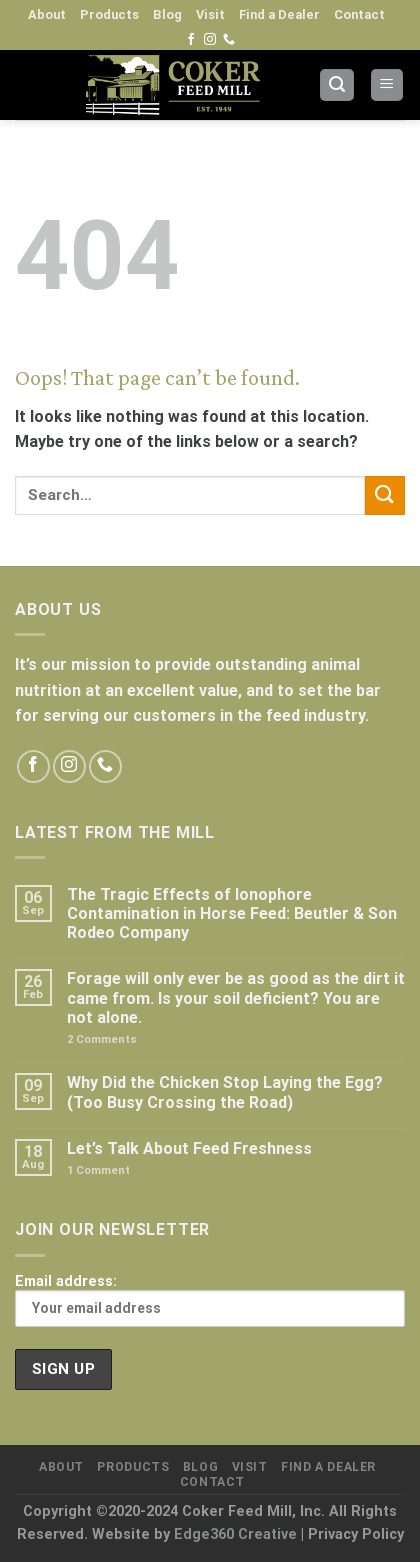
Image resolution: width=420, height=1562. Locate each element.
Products (109, 14)
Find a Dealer (279, 14)
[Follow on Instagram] (210, 40)
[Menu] (387, 85)
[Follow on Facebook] (191, 40)
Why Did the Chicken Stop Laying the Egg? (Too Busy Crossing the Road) (225, 1092)
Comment (98, 1170)
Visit (210, 14)
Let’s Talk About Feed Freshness (189, 1148)
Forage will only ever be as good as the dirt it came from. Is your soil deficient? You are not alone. (236, 997)
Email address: (210, 1300)
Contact (359, 14)
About (47, 14)
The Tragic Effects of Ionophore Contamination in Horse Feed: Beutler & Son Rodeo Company (232, 913)
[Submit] (385, 495)
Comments (102, 1039)
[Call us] (229, 40)
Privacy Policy (356, 1534)
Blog (167, 14)
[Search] (337, 85)
